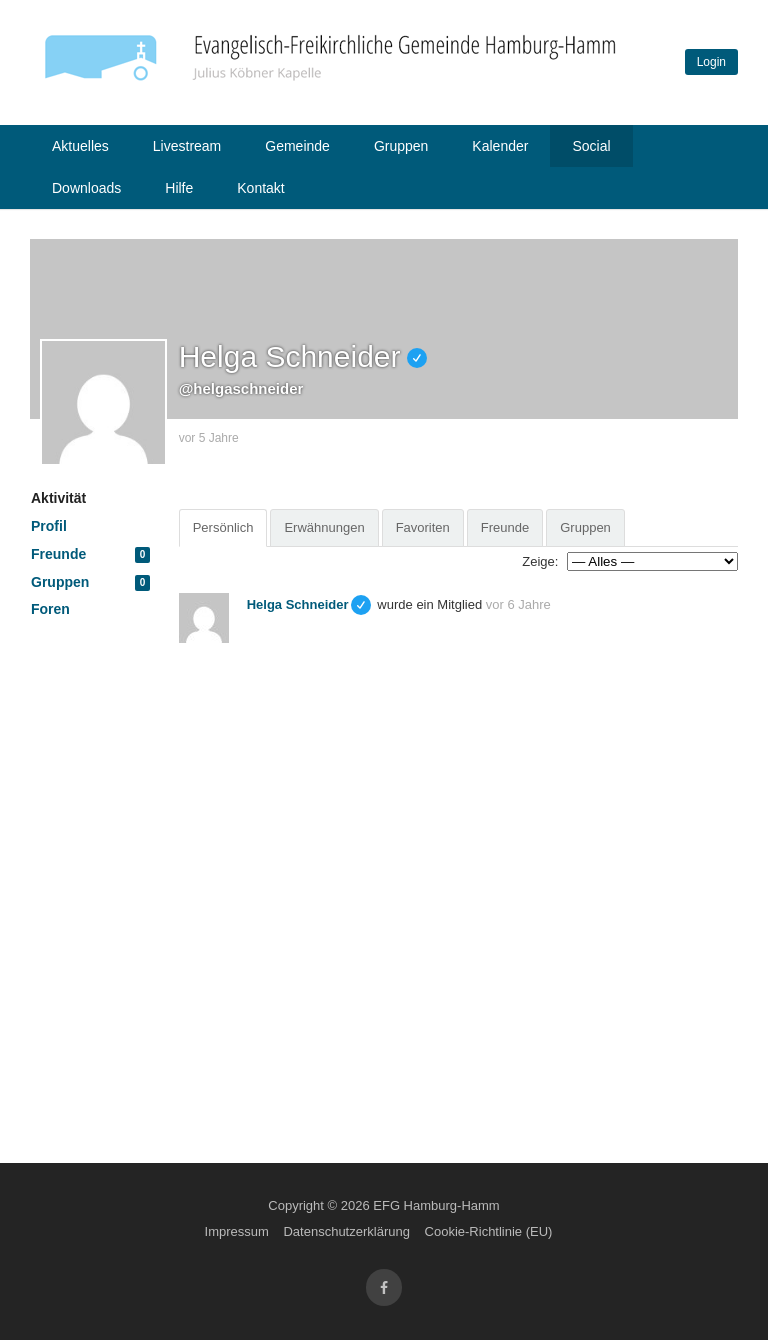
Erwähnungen (324, 527)
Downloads (86, 188)
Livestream (187, 146)
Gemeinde (297, 146)
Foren (50, 609)
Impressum (237, 1231)
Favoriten (423, 527)
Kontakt (260, 188)
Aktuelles (80, 146)
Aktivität (58, 498)
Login (711, 62)
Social (591, 146)
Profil (49, 526)
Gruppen (401, 146)
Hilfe (179, 188)
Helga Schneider (298, 604)
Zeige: (540, 561)
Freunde (90, 554)
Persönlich (223, 527)
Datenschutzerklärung (346, 1231)
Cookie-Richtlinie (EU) (489, 1231)
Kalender (500, 146)
